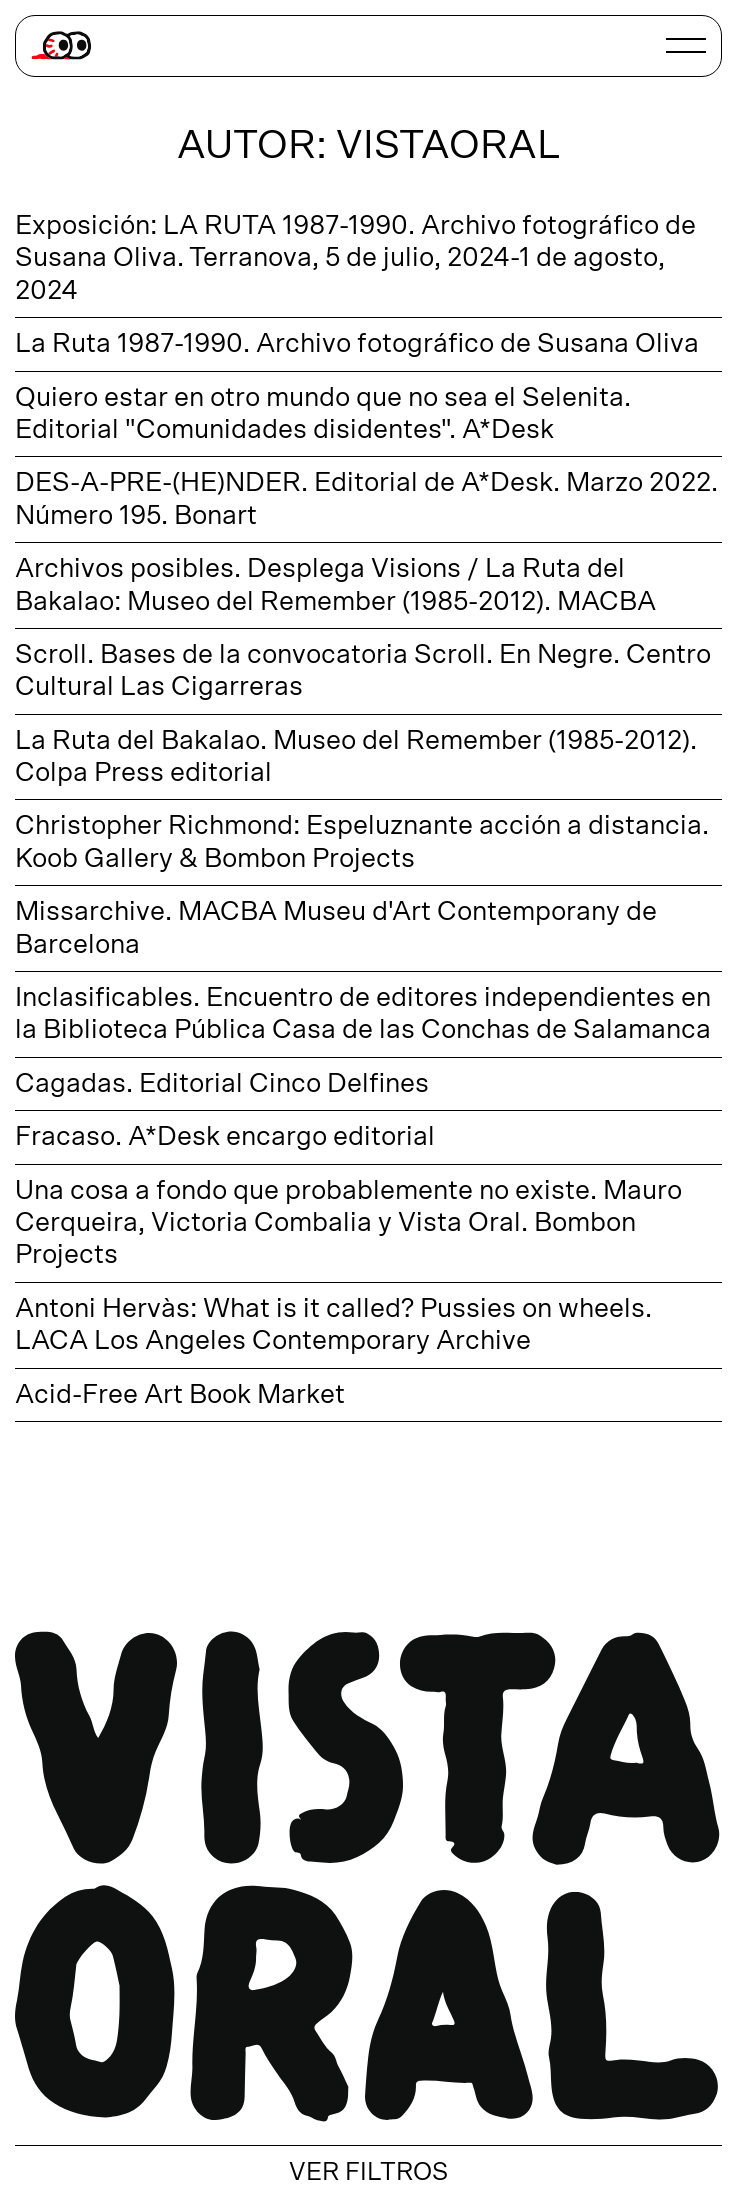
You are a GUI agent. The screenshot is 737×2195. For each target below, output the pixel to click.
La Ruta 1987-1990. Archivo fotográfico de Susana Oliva (357, 343)
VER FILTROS (368, 2172)
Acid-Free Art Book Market (180, 1394)
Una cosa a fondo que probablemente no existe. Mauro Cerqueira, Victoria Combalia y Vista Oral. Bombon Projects (348, 1223)
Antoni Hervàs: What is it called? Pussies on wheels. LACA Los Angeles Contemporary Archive (333, 1324)
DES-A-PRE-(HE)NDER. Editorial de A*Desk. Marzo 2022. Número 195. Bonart (366, 498)
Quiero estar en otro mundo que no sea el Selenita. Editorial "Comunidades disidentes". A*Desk (323, 413)
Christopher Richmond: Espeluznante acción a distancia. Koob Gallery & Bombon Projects (362, 841)
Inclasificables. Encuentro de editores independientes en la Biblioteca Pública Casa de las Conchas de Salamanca (363, 1013)
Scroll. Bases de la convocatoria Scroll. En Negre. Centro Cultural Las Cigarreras (363, 670)
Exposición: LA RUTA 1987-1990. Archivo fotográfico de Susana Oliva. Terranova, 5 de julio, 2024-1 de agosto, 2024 (355, 258)
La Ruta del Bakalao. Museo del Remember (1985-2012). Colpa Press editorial (356, 756)
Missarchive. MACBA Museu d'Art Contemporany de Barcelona (336, 927)
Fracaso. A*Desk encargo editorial (225, 1136)
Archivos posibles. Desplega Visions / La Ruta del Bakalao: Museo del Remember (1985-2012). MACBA (335, 584)
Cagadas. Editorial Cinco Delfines (222, 1083)
